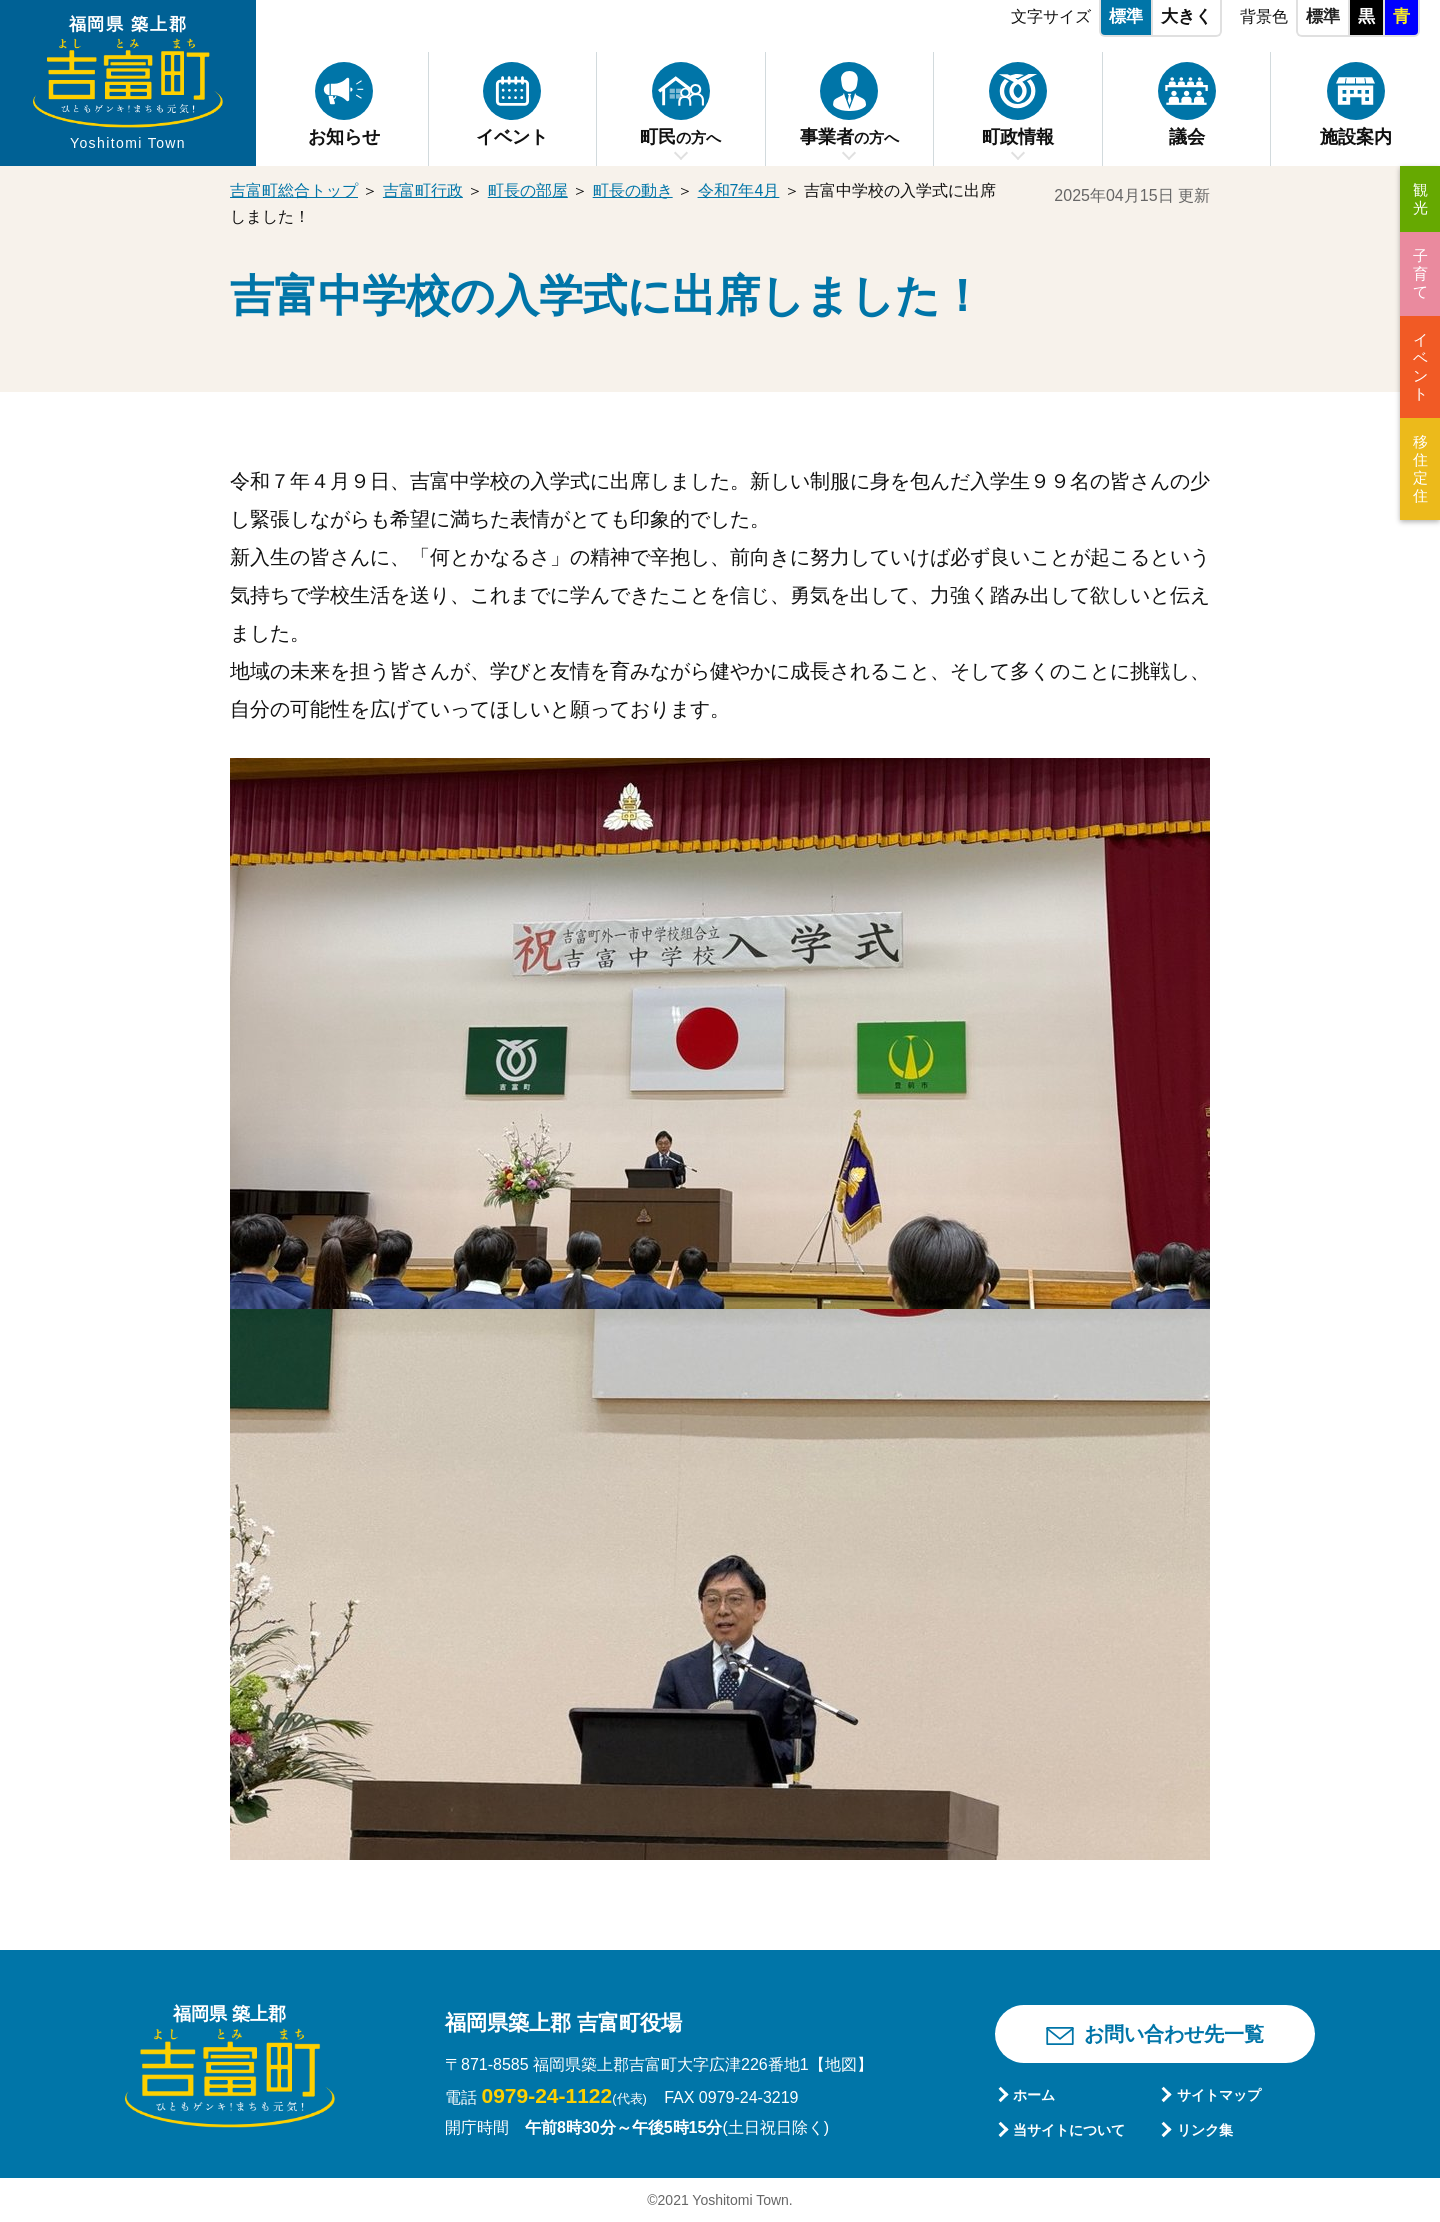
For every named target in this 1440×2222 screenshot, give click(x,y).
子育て (1420, 273)
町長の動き (633, 190)
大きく (1186, 16)
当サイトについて (1069, 2130)
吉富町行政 (423, 190)
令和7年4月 (739, 190)
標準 (1126, 16)
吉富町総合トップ (294, 190)
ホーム (1034, 2095)
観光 (1420, 198)
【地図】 (841, 2064)
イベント (1420, 366)
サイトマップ (1219, 2095)
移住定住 (1420, 468)
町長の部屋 (528, 190)
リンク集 (1205, 2130)
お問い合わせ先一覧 (1174, 2034)
